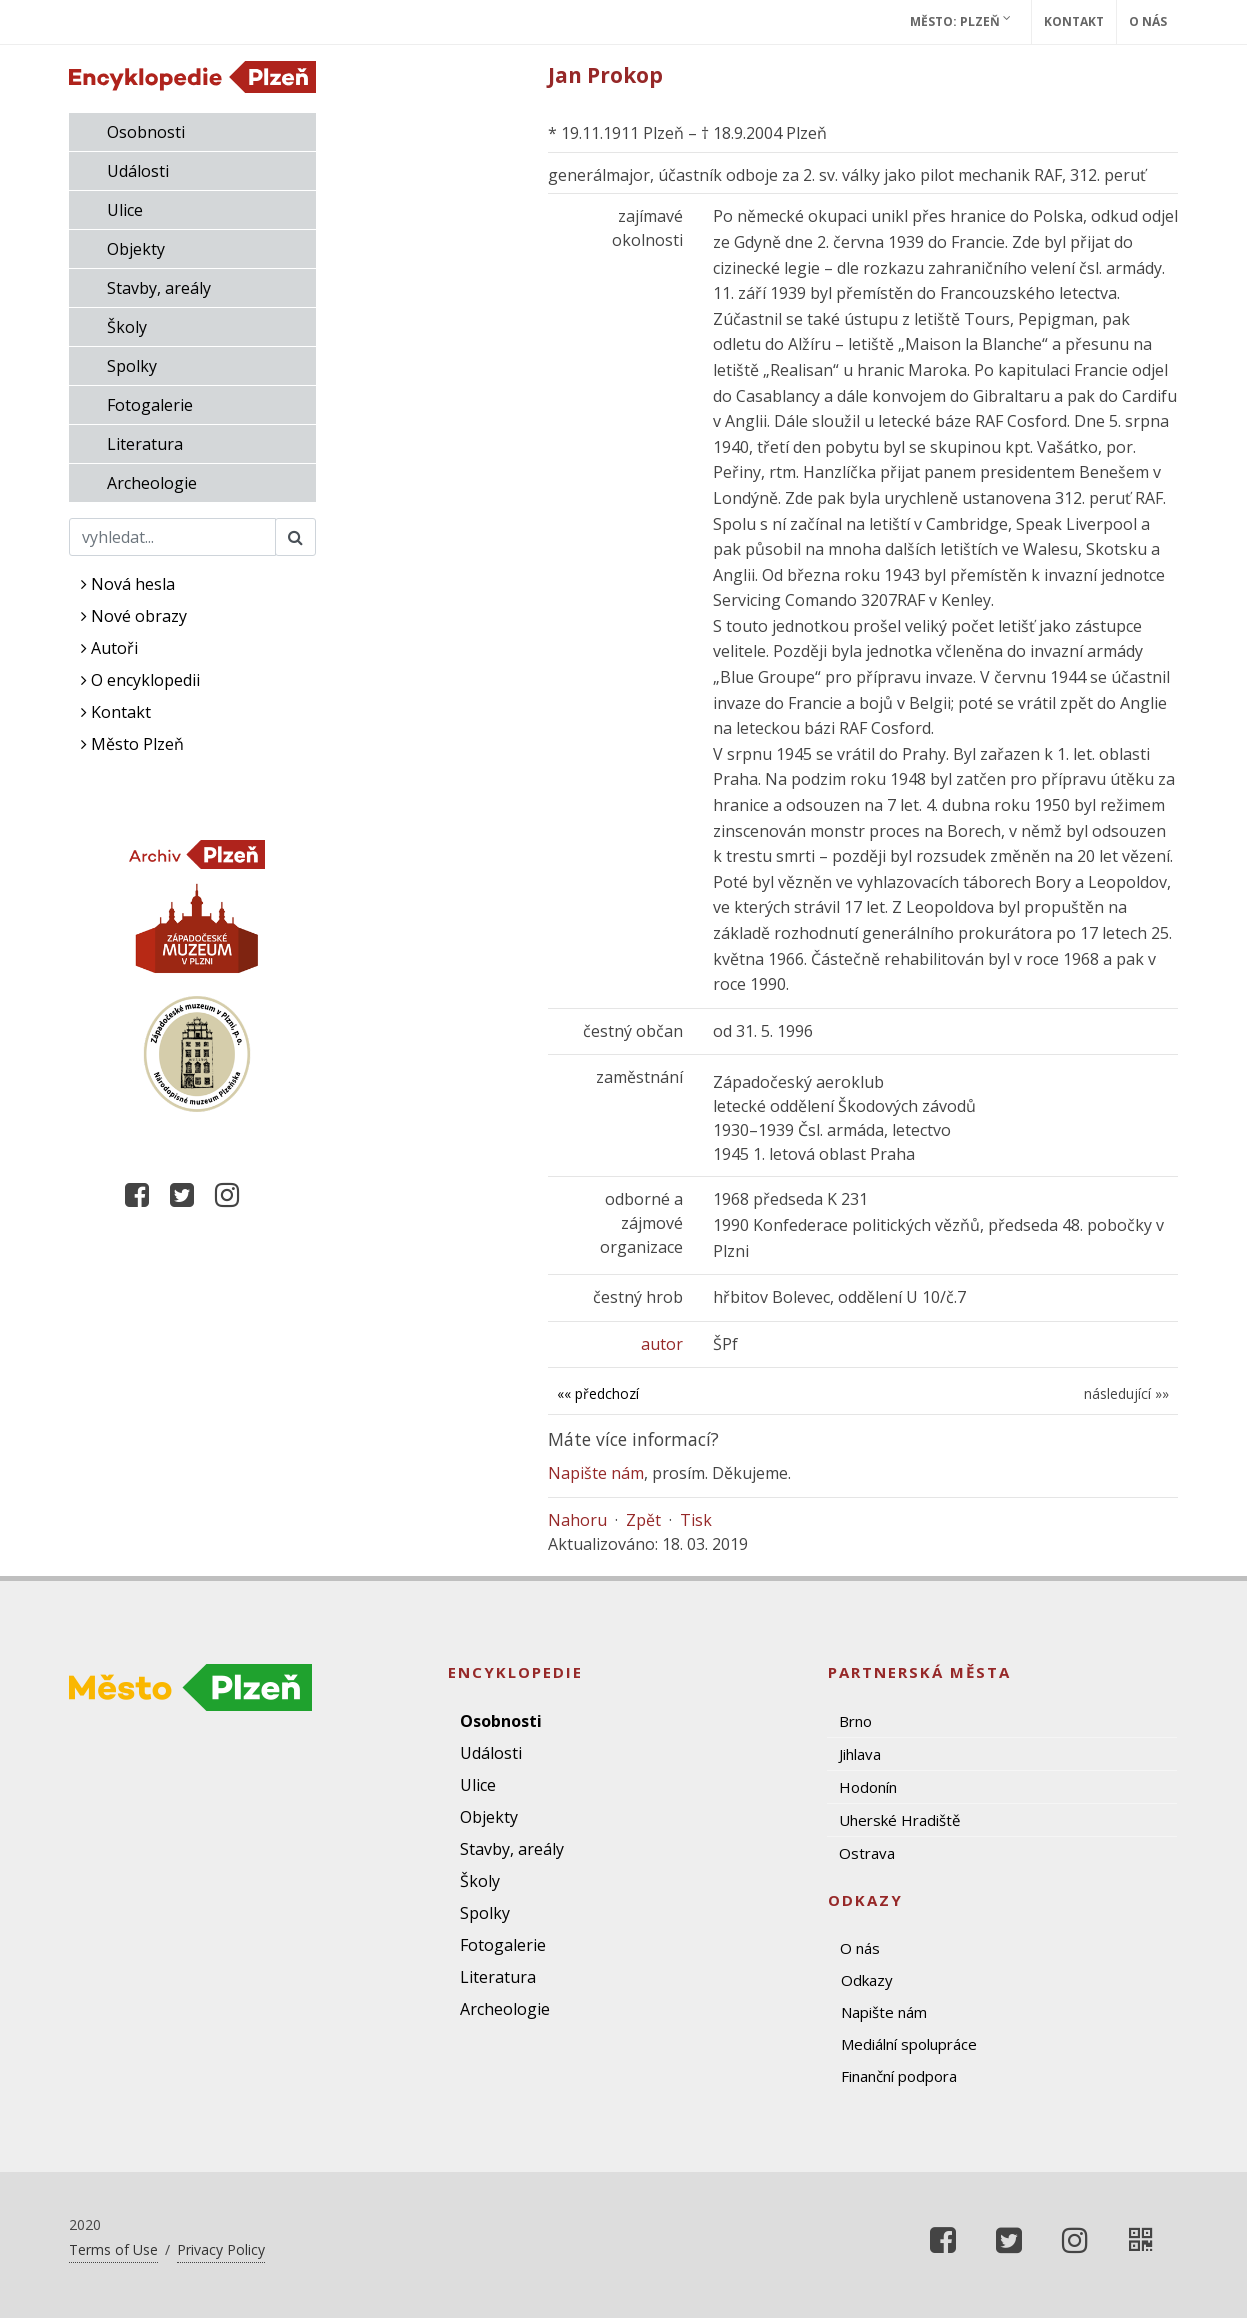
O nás (1148, 21)
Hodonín (868, 1787)
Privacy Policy (221, 2249)
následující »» (1126, 1393)
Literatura (145, 444)
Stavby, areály (159, 288)
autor (662, 1344)
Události (138, 171)
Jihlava (860, 1754)
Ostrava (867, 1853)
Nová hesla (128, 584)
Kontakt (1074, 21)
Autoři (109, 648)
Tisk (696, 1520)
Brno (855, 1721)
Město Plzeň (132, 744)
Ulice (125, 210)
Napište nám (596, 1473)
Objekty (136, 249)
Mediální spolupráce (909, 2044)
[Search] (173, 537)
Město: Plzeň (960, 21)
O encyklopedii (140, 680)
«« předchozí (598, 1393)
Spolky (132, 366)
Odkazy (867, 1980)
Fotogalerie (150, 405)
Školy (127, 327)
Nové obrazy (134, 616)
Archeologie (152, 483)
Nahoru (577, 1520)
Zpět (643, 1520)
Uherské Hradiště (899, 1820)
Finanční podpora (899, 2076)
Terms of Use (113, 2249)
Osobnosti (146, 132)
